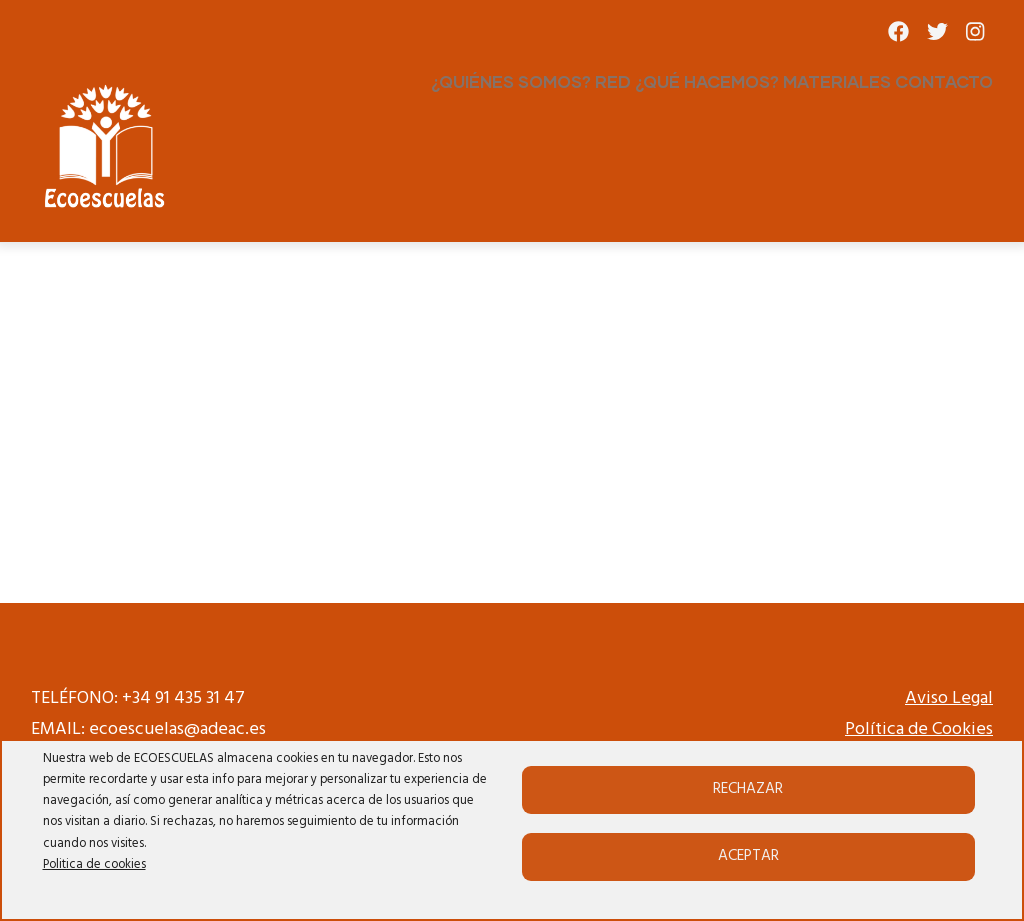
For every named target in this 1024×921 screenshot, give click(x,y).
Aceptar (748, 856)
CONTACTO (944, 81)
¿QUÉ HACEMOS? (707, 81)
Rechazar (748, 789)
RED (613, 81)
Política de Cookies (919, 729)
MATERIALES (837, 81)
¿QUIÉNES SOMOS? (511, 81)
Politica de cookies (94, 865)
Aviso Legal (949, 698)
